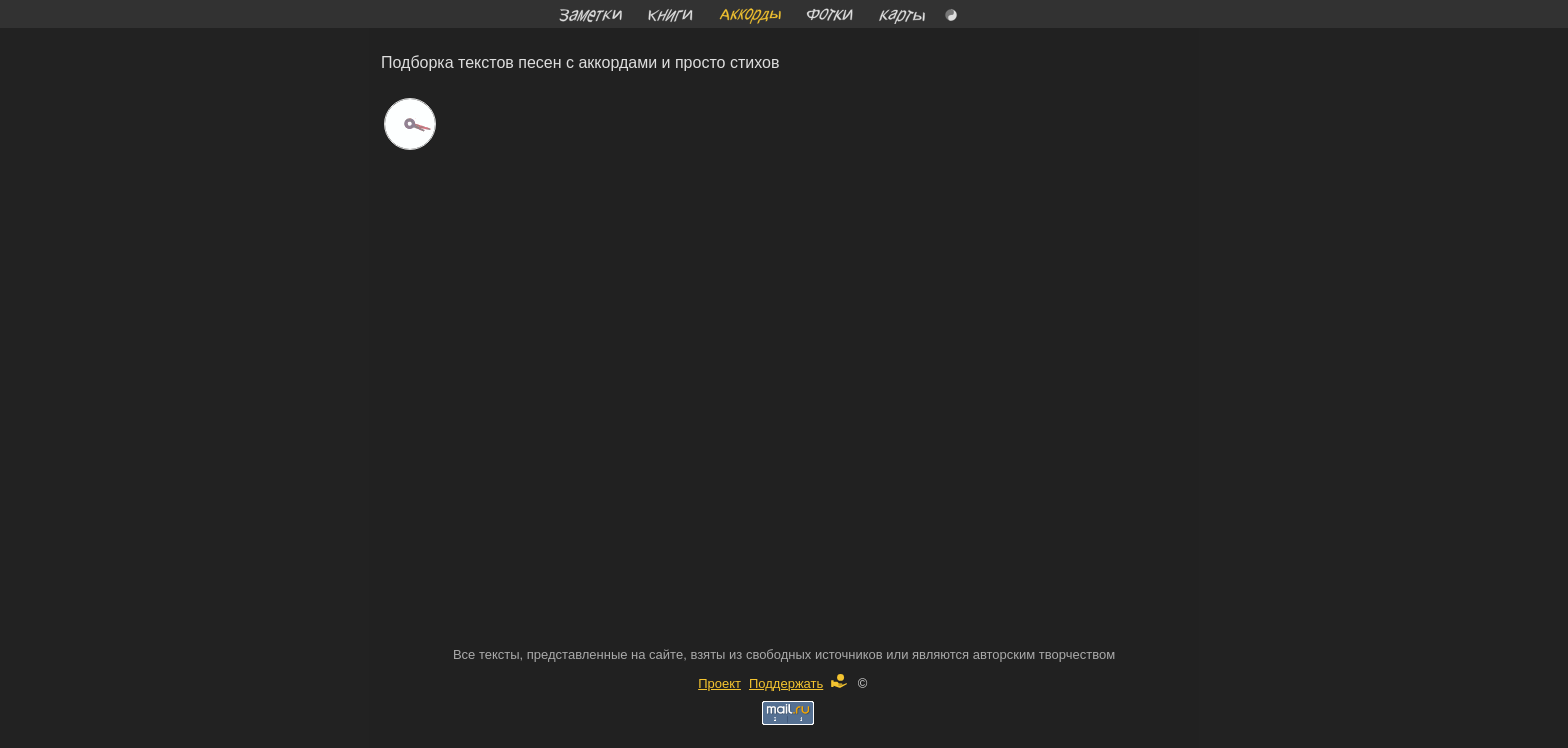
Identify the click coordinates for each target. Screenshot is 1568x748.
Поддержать (798, 683)
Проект (719, 683)
